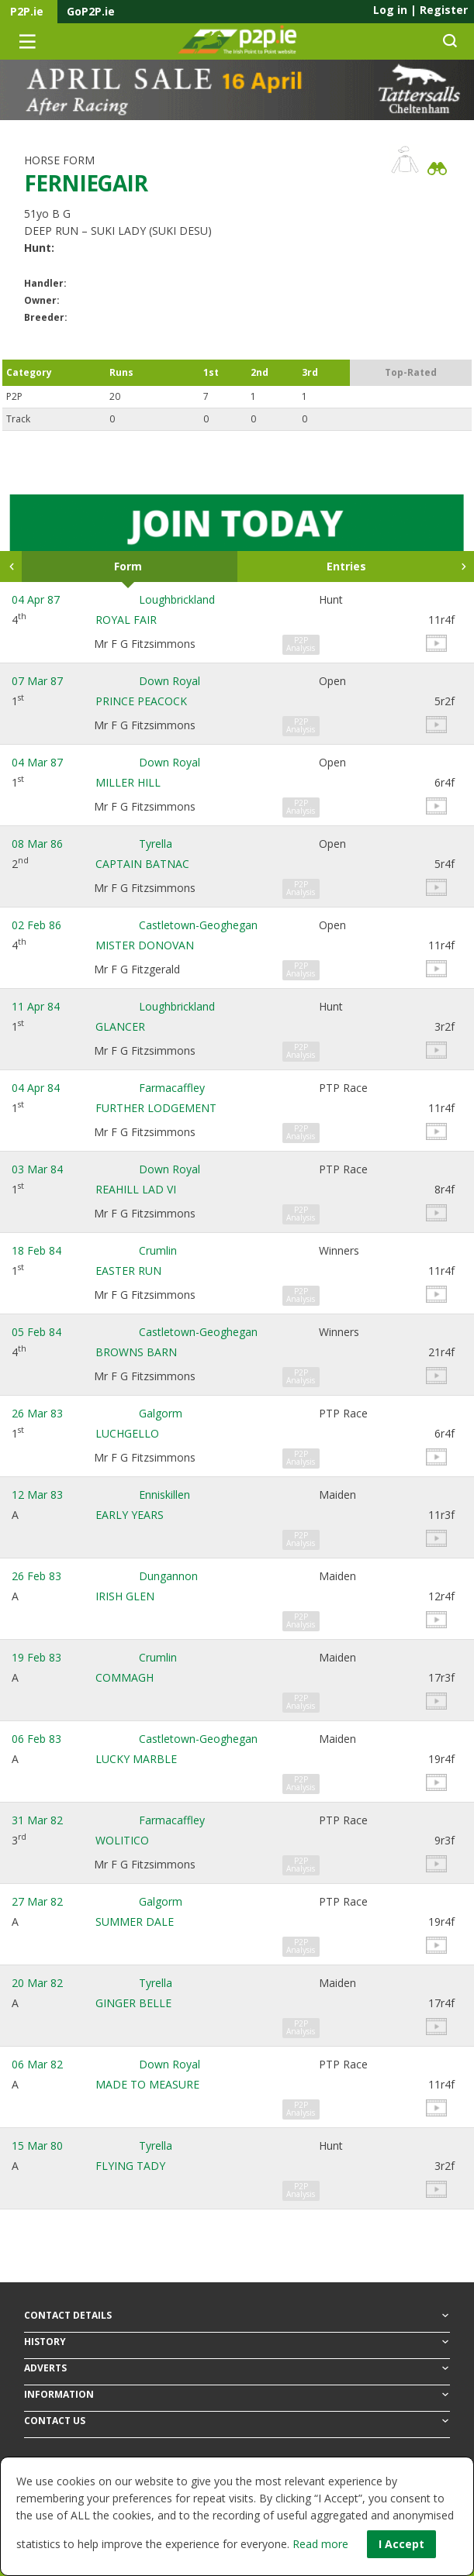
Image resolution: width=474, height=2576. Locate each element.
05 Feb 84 (36, 1331)
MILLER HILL (128, 782)
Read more (320, 2543)
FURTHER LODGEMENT (155, 1107)
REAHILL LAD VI (135, 1189)
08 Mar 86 (37, 843)
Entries (346, 566)
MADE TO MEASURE (147, 2084)
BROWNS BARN (136, 1352)
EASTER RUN (128, 1270)
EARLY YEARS (129, 1514)
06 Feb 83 (36, 1738)
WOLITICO (122, 1840)
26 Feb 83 (36, 1576)
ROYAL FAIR (126, 619)
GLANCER (120, 1026)
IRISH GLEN (124, 1596)
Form (128, 566)
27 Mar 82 (37, 1901)
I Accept (401, 2543)
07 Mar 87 (37, 680)
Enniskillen (164, 1494)
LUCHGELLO (127, 1433)
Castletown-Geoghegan (198, 925)
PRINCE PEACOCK (141, 701)
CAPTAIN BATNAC (142, 863)
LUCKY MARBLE (136, 1758)
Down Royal (169, 680)
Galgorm (160, 1413)
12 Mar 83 (37, 1494)
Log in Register (420, 9)
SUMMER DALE (134, 1921)
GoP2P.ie (91, 11)
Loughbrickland (177, 599)
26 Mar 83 (37, 1413)
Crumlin (158, 1250)
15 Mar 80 (37, 2145)
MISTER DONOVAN (144, 945)
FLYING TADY (130, 2165)
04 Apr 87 (36, 599)
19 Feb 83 (36, 1657)
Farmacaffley (172, 1087)
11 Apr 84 (36, 1006)
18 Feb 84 (36, 1250)
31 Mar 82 (37, 1820)
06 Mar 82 (37, 2064)
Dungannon (168, 1576)
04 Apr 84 (36, 1087)
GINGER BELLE (133, 2003)
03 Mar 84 (37, 1169)
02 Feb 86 (36, 925)
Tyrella (155, 843)
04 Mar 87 (37, 762)
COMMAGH (124, 1677)
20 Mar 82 (37, 1982)
